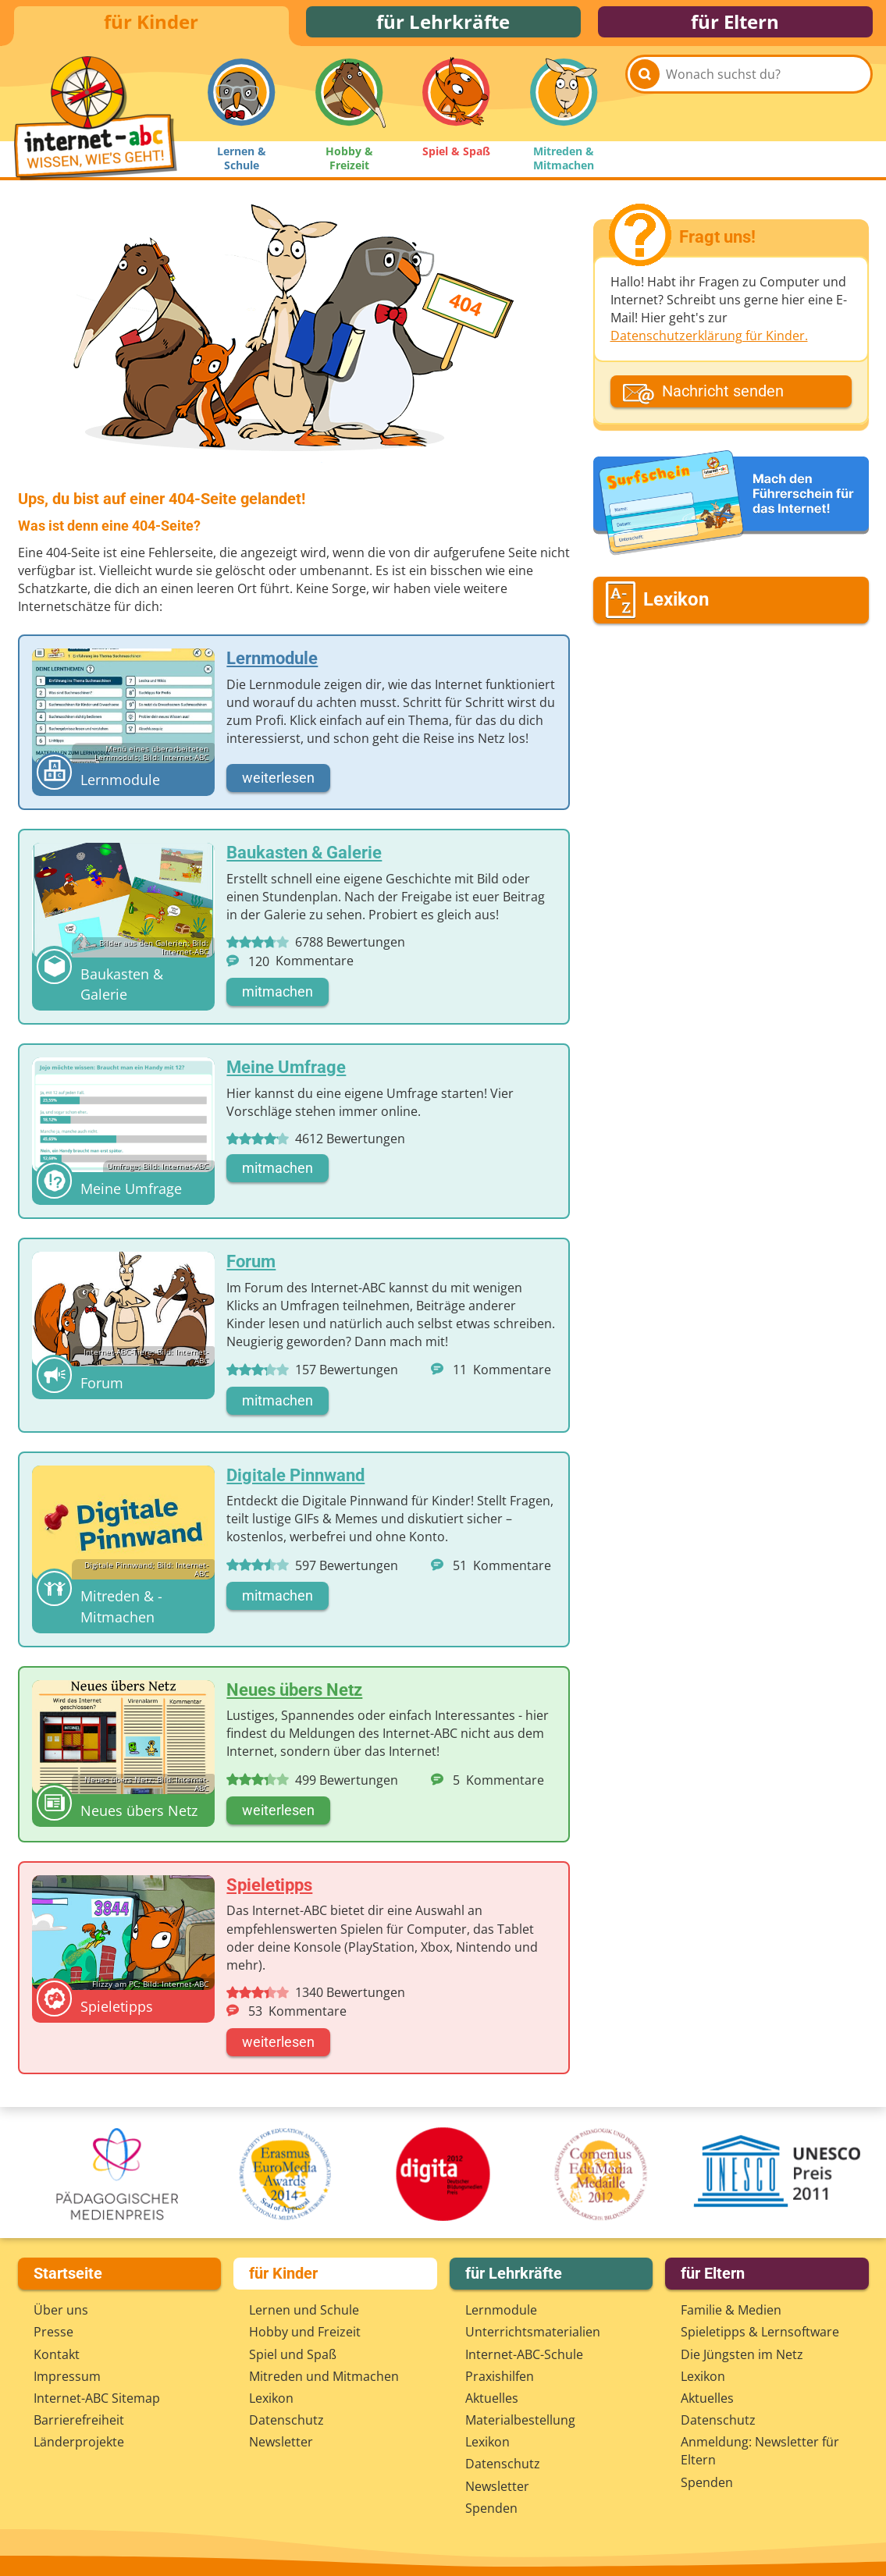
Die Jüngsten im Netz (742, 2354)
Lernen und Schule (304, 2309)
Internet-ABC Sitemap (97, 2398)
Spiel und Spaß (292, 2354)
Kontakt (57, 2354)
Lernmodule (501, 2309)
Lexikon (271, 2398)
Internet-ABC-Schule (524, 2354)
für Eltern (735, 25)
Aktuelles (491, 2398)
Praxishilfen (499, 2376)
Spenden (491, 2508)
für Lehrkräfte (443, 25)
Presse (53, 2331)
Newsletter (281, 2441)
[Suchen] (645, 103)
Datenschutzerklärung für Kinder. (709, 343)
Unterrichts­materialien (532, 2331)
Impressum (67, 2376)
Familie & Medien (731, 2309)
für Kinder (151, 25)
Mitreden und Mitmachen (324, 2376)
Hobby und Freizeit (305, 2331)
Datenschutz (286, 2420)
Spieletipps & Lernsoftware (760, 2331)
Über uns (61, 2309)
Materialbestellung (520, 2420)
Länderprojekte (79, 2441)
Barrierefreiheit (79, 2420)
